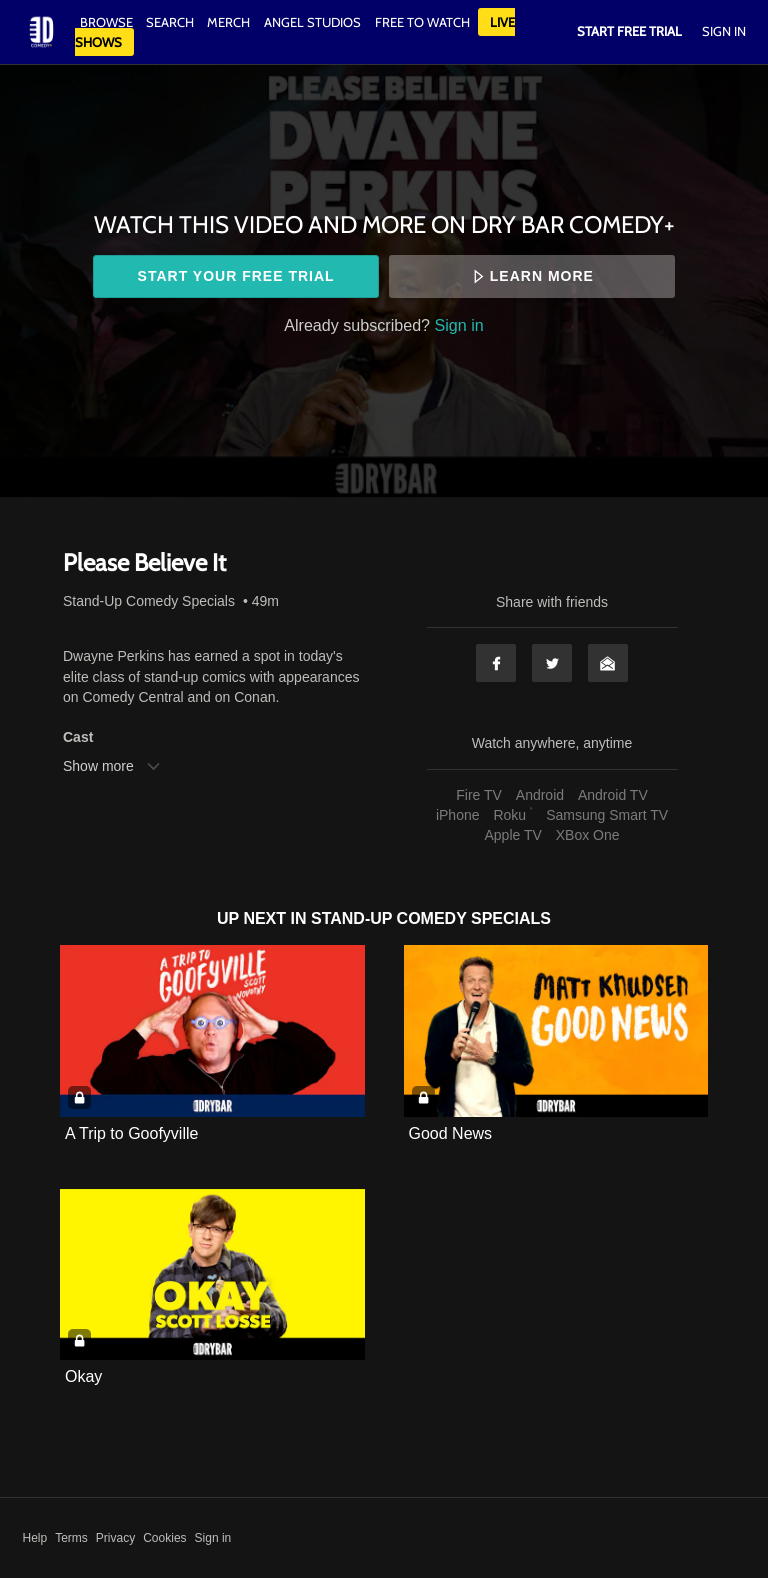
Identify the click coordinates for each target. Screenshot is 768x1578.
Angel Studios (312, 22)
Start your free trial (236, 276)
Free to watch (422, 22)
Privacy (115, 1538)
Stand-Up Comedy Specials (149, 601)
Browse (108, 22)
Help (35, 1538)
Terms (71, 1538)
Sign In (724, 31)
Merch (228, 22)
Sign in (459, 325)
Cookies (164, 1538)
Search (171, 22)
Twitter (552, 663)
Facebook (496, 663)
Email (608, 663)
